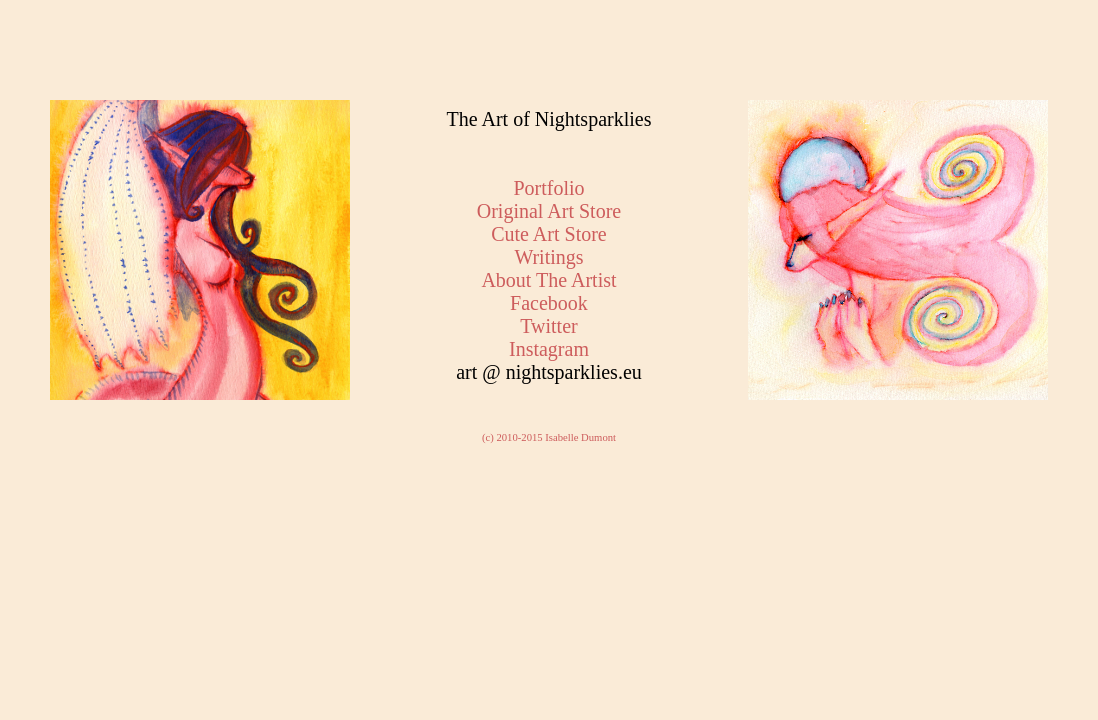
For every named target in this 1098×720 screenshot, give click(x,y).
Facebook (549, 303)
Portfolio (548, 188)
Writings (548, 257)
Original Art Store (549, 211)
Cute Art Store (549, 234)
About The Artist (548, 280)
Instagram (549, 349)
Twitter (548, 326)
